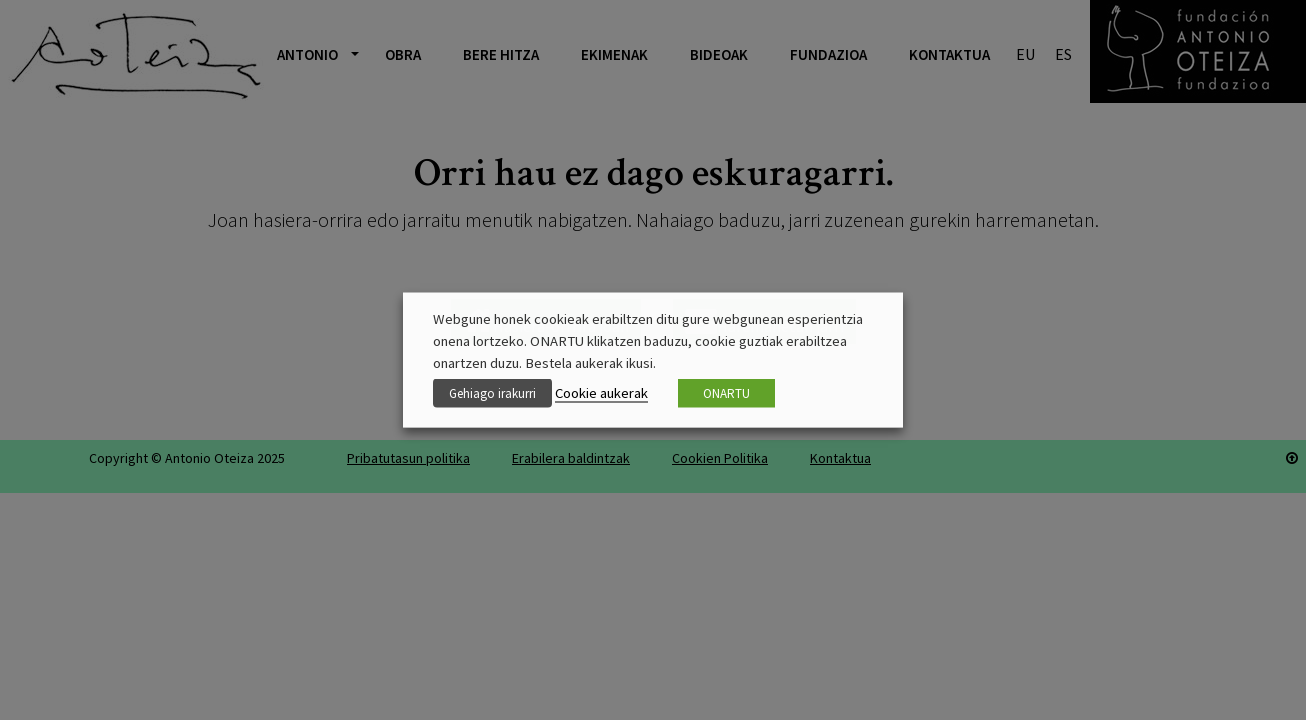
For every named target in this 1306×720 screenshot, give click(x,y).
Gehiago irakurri (492, 393)
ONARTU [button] (726, 393)
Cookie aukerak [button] (601, 393)
